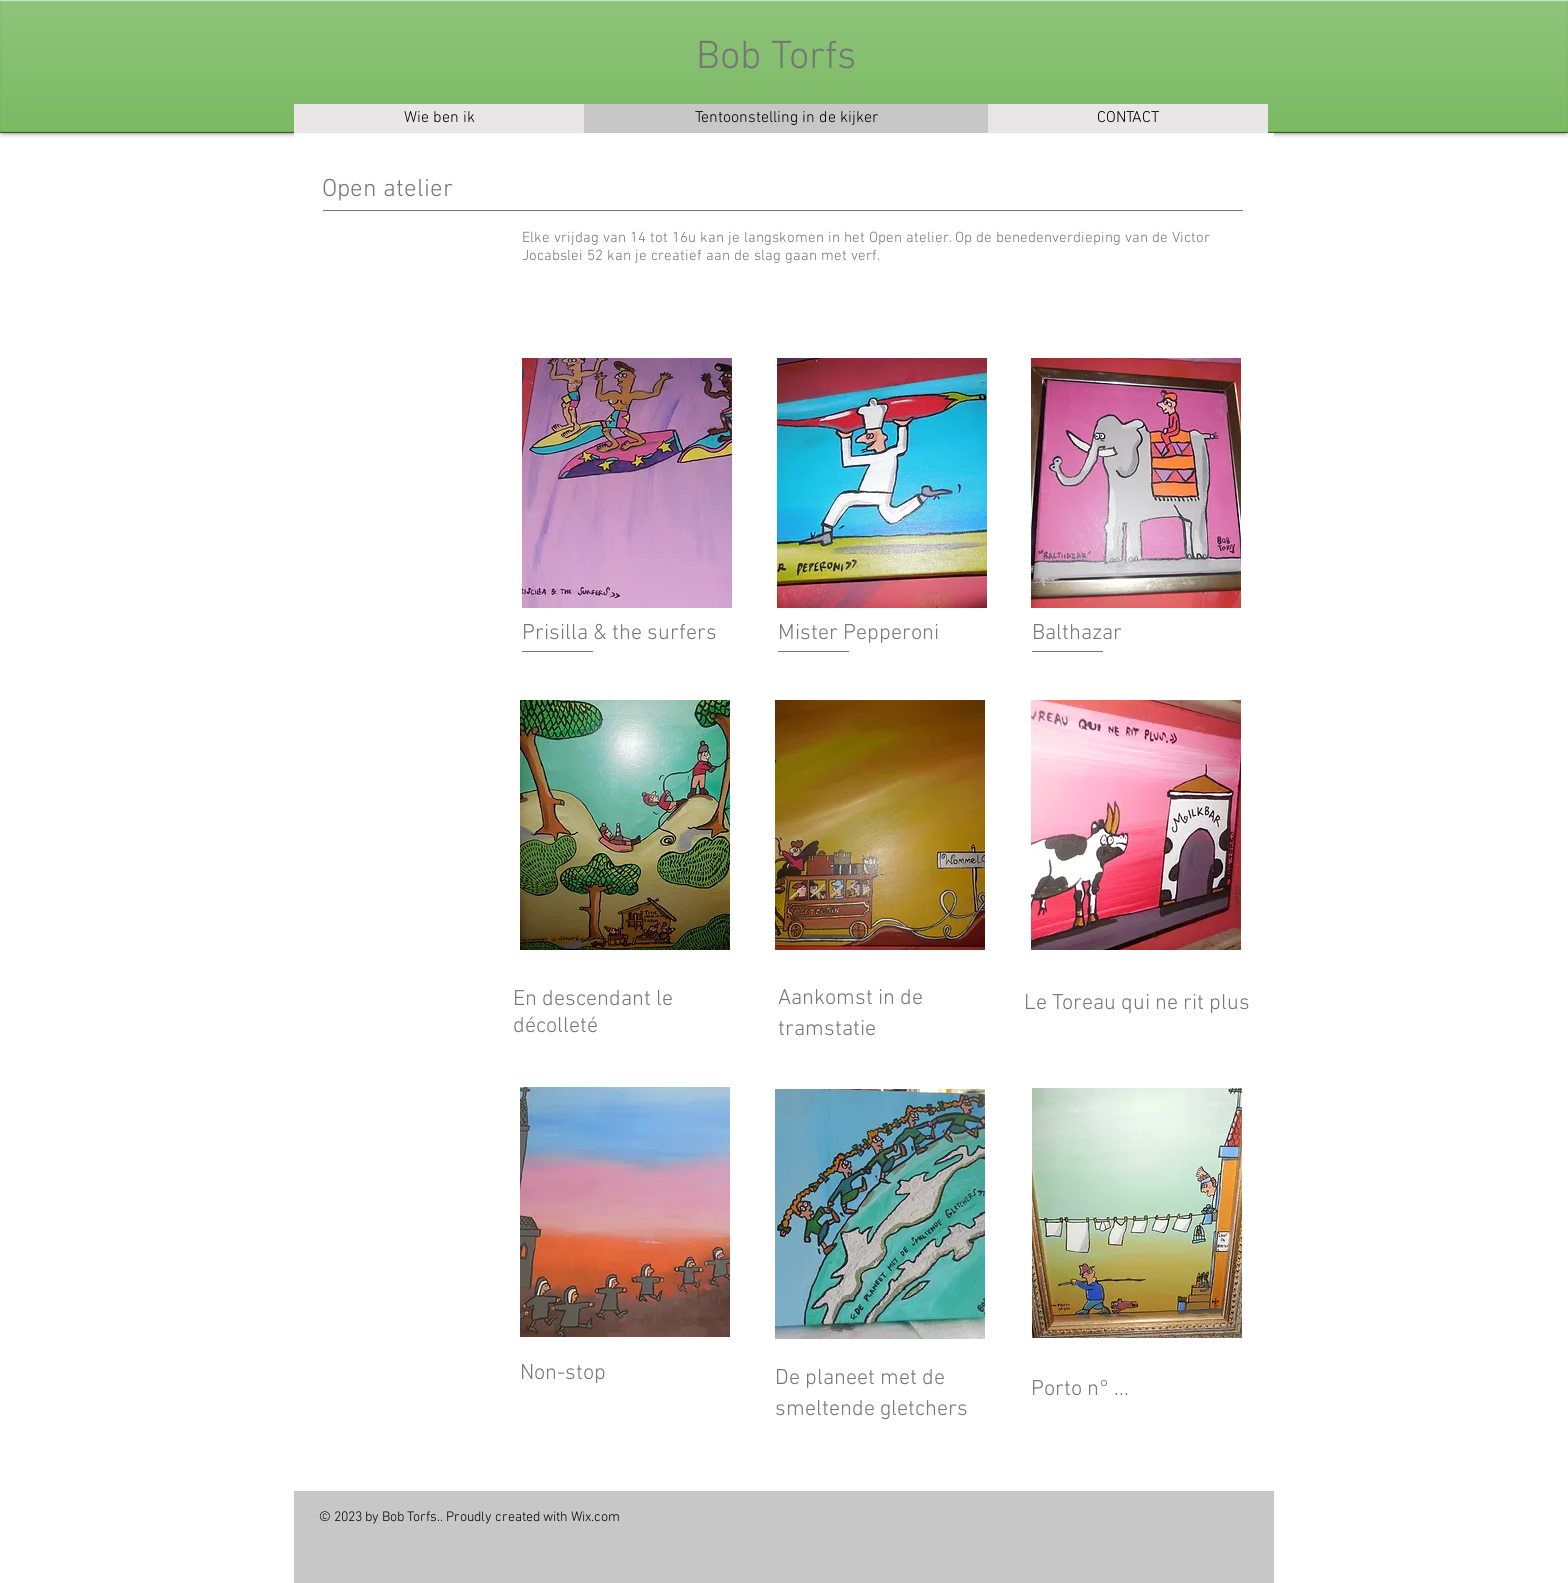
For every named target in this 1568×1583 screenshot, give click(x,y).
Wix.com (595, 1517)
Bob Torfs (776, 58)
